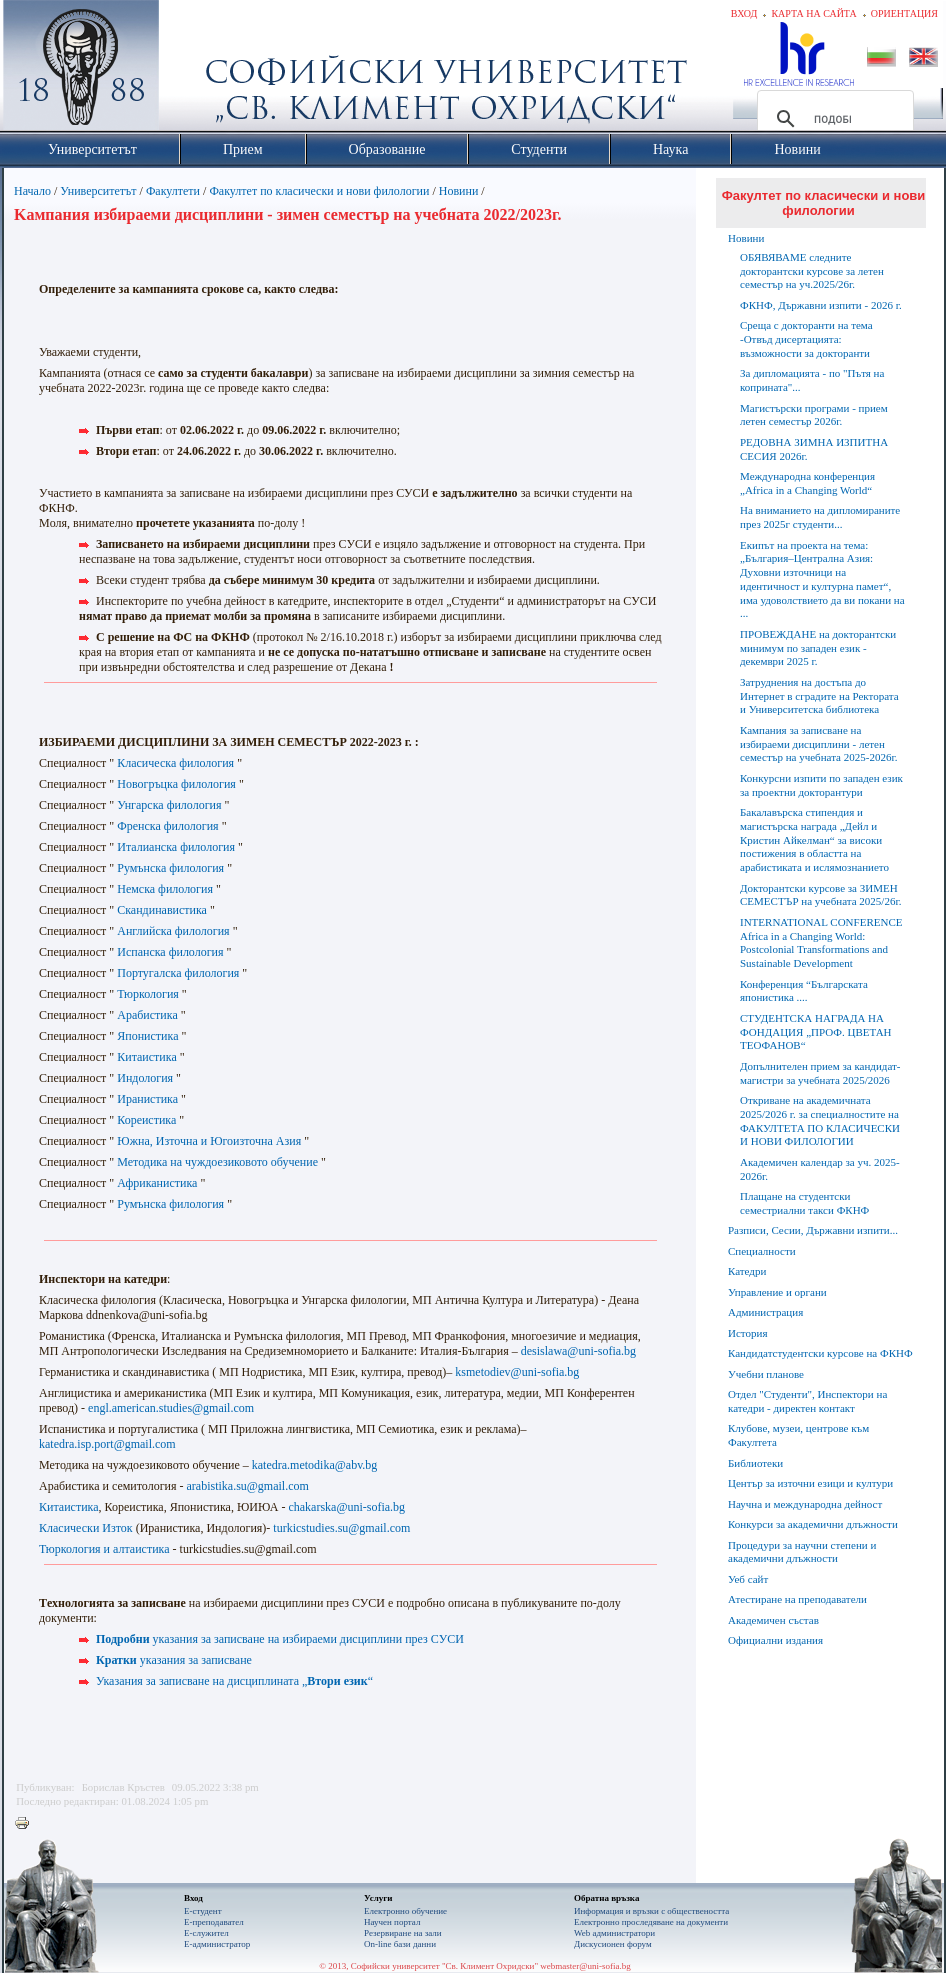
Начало (32, 191)
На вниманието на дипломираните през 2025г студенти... (820, 517)
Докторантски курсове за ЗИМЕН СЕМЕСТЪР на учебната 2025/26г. (820, 895)
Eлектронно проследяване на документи (651, 1922)
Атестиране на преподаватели (797, 1599)
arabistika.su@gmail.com (248, 1486)
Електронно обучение (405, 1911)
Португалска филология (178, 973)
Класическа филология (175, 763)
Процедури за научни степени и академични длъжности (802, 1552)
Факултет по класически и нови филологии (319, 191)
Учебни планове (766, 1374)
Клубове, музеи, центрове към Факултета (798, 1435)
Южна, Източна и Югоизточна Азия (209, 1141)
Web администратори (614, 1933)
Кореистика (146, 1120)
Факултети (173, 191)
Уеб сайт (748, 1579)
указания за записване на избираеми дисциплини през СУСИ (280, 1639)
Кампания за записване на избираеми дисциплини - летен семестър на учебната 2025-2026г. (818, 744)
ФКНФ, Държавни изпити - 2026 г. (821, 305)
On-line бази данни (400, 1944)
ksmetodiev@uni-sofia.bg (517, 1372)
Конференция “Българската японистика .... (804, 991)
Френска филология (167, 826)
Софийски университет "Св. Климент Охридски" (194, 70)
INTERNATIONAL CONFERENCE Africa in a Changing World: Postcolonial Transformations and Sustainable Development (821, 942)
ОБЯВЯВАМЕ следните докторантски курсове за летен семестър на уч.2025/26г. (812, 271)
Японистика (147, 1036)
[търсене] (832, 119)
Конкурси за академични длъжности (813, 1524)
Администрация (765, 1312)
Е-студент (203, 1911)
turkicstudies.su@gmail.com (341, 1528)
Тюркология (148, 994)
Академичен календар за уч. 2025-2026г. (820, 1169)
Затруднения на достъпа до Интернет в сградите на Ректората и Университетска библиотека (819, 696)
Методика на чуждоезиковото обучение (217, 1162)
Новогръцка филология (176, 784)
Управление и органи (777, 1292)
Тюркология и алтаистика (104, 1549)
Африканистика (158, 1183)
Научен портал (392, 1922)
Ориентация (904, 13)
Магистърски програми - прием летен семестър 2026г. (814, 415)
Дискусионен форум (613, 1944)
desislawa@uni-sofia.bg (578, 1351)
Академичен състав (773, 1620)
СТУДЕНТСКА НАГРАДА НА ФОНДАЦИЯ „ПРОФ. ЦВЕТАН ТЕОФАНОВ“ (816, 1032)
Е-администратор (217, 1944)
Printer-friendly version (27, 1824)
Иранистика (147, 1099)
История (747, 1333)
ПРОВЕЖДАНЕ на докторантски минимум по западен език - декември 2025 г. (818, 648)
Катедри (747, 1271)
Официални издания (775, 1640)
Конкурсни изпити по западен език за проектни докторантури (821, 785)
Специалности (762, 1251)
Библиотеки (755, 1463)
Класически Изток (86, 1528)
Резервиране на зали (403, 1933)
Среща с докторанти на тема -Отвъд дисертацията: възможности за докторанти (806, 339)
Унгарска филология (169, 805)
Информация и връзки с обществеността (651, 1911)
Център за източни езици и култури (810, 1483)
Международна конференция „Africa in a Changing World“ (807, 483)
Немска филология (165, 889)
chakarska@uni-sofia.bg (346, 1507)
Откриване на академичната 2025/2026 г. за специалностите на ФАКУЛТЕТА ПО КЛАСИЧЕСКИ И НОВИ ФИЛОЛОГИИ (820, 1120)
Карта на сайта (813, 13)
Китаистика (147, 1057)
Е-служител (206, 1933)
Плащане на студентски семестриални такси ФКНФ (804, 1203)
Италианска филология (176, 847)
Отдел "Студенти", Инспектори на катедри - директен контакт (807, 1401)
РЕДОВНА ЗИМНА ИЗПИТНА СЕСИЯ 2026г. (814, 449)
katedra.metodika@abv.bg (315, 1465)
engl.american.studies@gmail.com (171, 1408)
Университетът (98, 191)
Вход (744, 13)
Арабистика (147, 1015)
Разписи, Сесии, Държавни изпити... (813, 1230)
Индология (145, 1078)
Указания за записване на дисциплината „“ (234, 1681)
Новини (460, 191)
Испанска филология (170, 952)
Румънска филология (170, 868)
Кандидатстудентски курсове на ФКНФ (820, 1353)
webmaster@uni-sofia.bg (585, 1966)
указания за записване (174, 1660)
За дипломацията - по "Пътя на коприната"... (812, 380)
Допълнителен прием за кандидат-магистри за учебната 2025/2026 (820, 1073)
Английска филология (173, 931)
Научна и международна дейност (805, 1504)
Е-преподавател (214, 1922)
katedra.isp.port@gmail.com (107, 1444)
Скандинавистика (162, 910)
